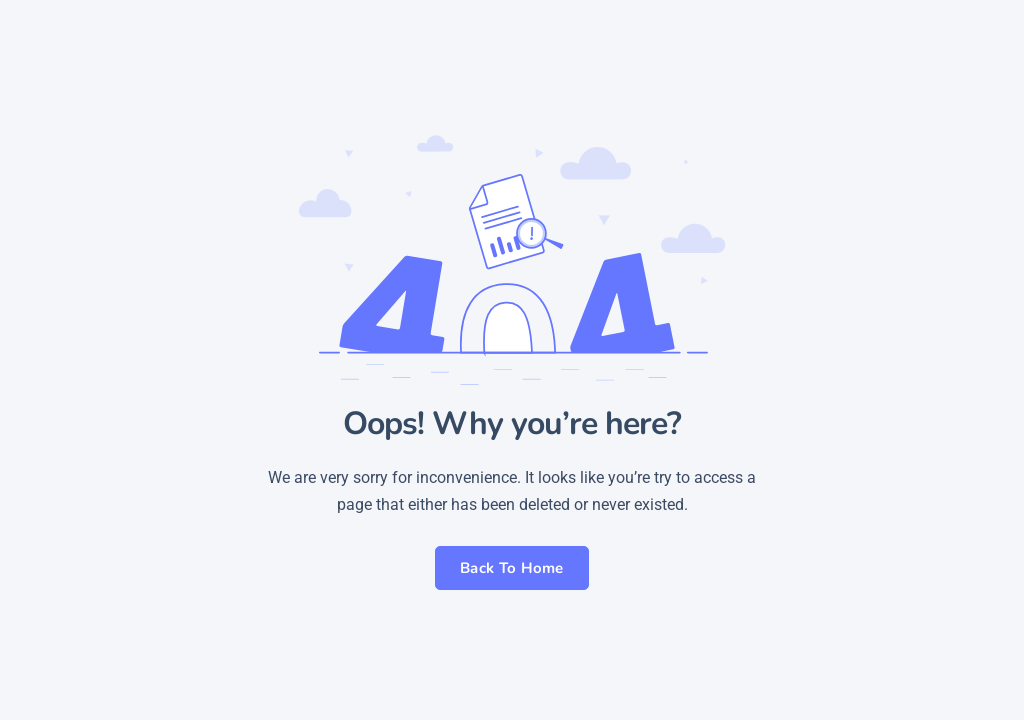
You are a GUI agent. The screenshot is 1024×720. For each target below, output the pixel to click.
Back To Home (512, 568)
